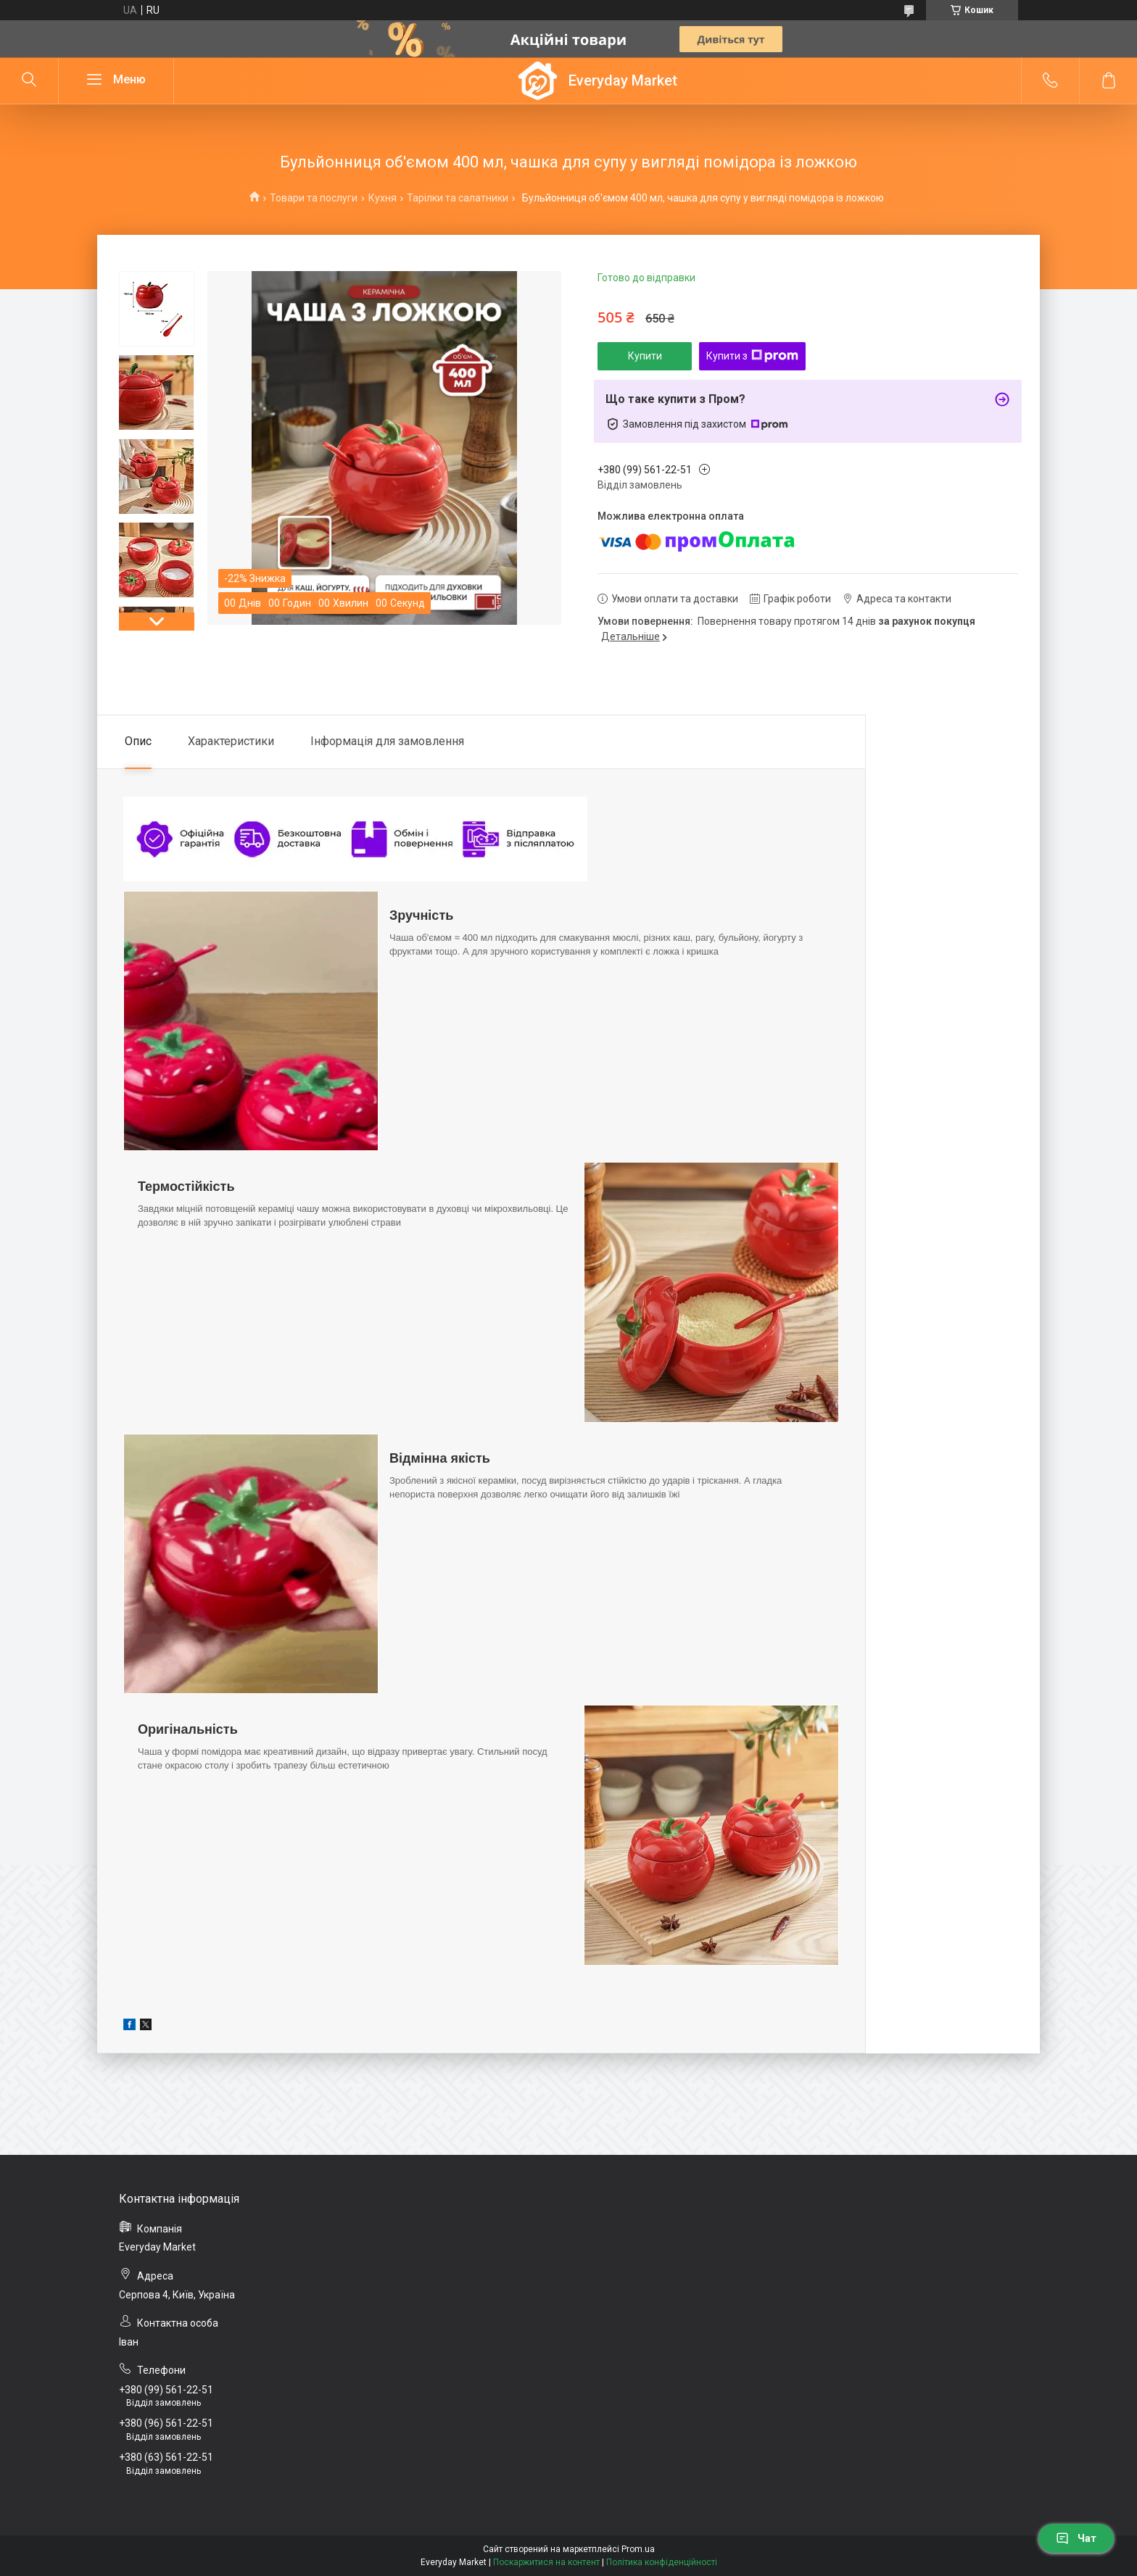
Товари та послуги (313, 198)
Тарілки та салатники (457, 198)
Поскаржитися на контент (546, 2562)
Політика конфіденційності (661, 2562)
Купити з (752, 355)
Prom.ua (638, 2549)
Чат (1076, 2538)
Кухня (382, 198)
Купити (645, 356)
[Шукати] (29, 80)
